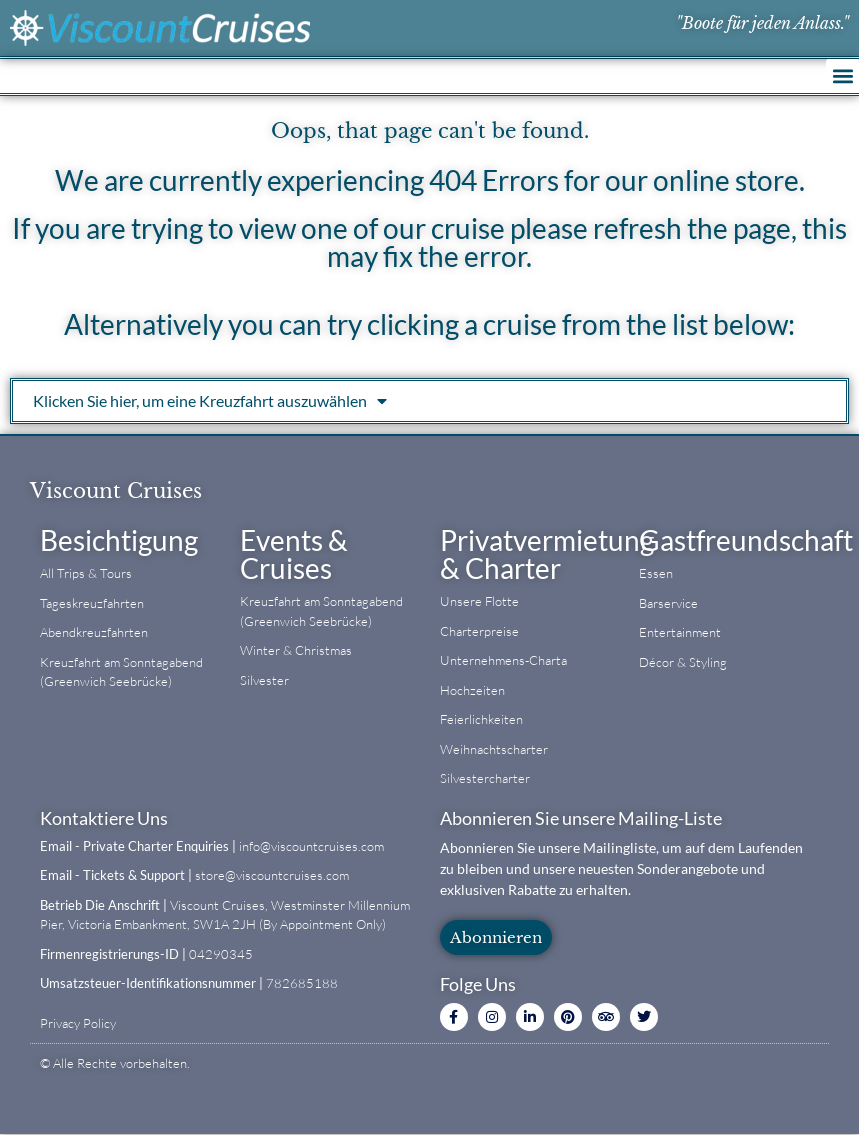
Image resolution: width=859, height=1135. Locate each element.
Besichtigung (119, 540)
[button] (842, 75)
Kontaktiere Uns (104, 818)
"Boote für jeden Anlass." (762, 23)
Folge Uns (478, 984)
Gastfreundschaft (746, 540)
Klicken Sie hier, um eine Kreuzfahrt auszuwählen (210, 401)
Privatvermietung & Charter (547, 554)
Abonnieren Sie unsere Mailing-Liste (581, 818)
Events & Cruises (294, 554)
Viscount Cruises (116, 491)
